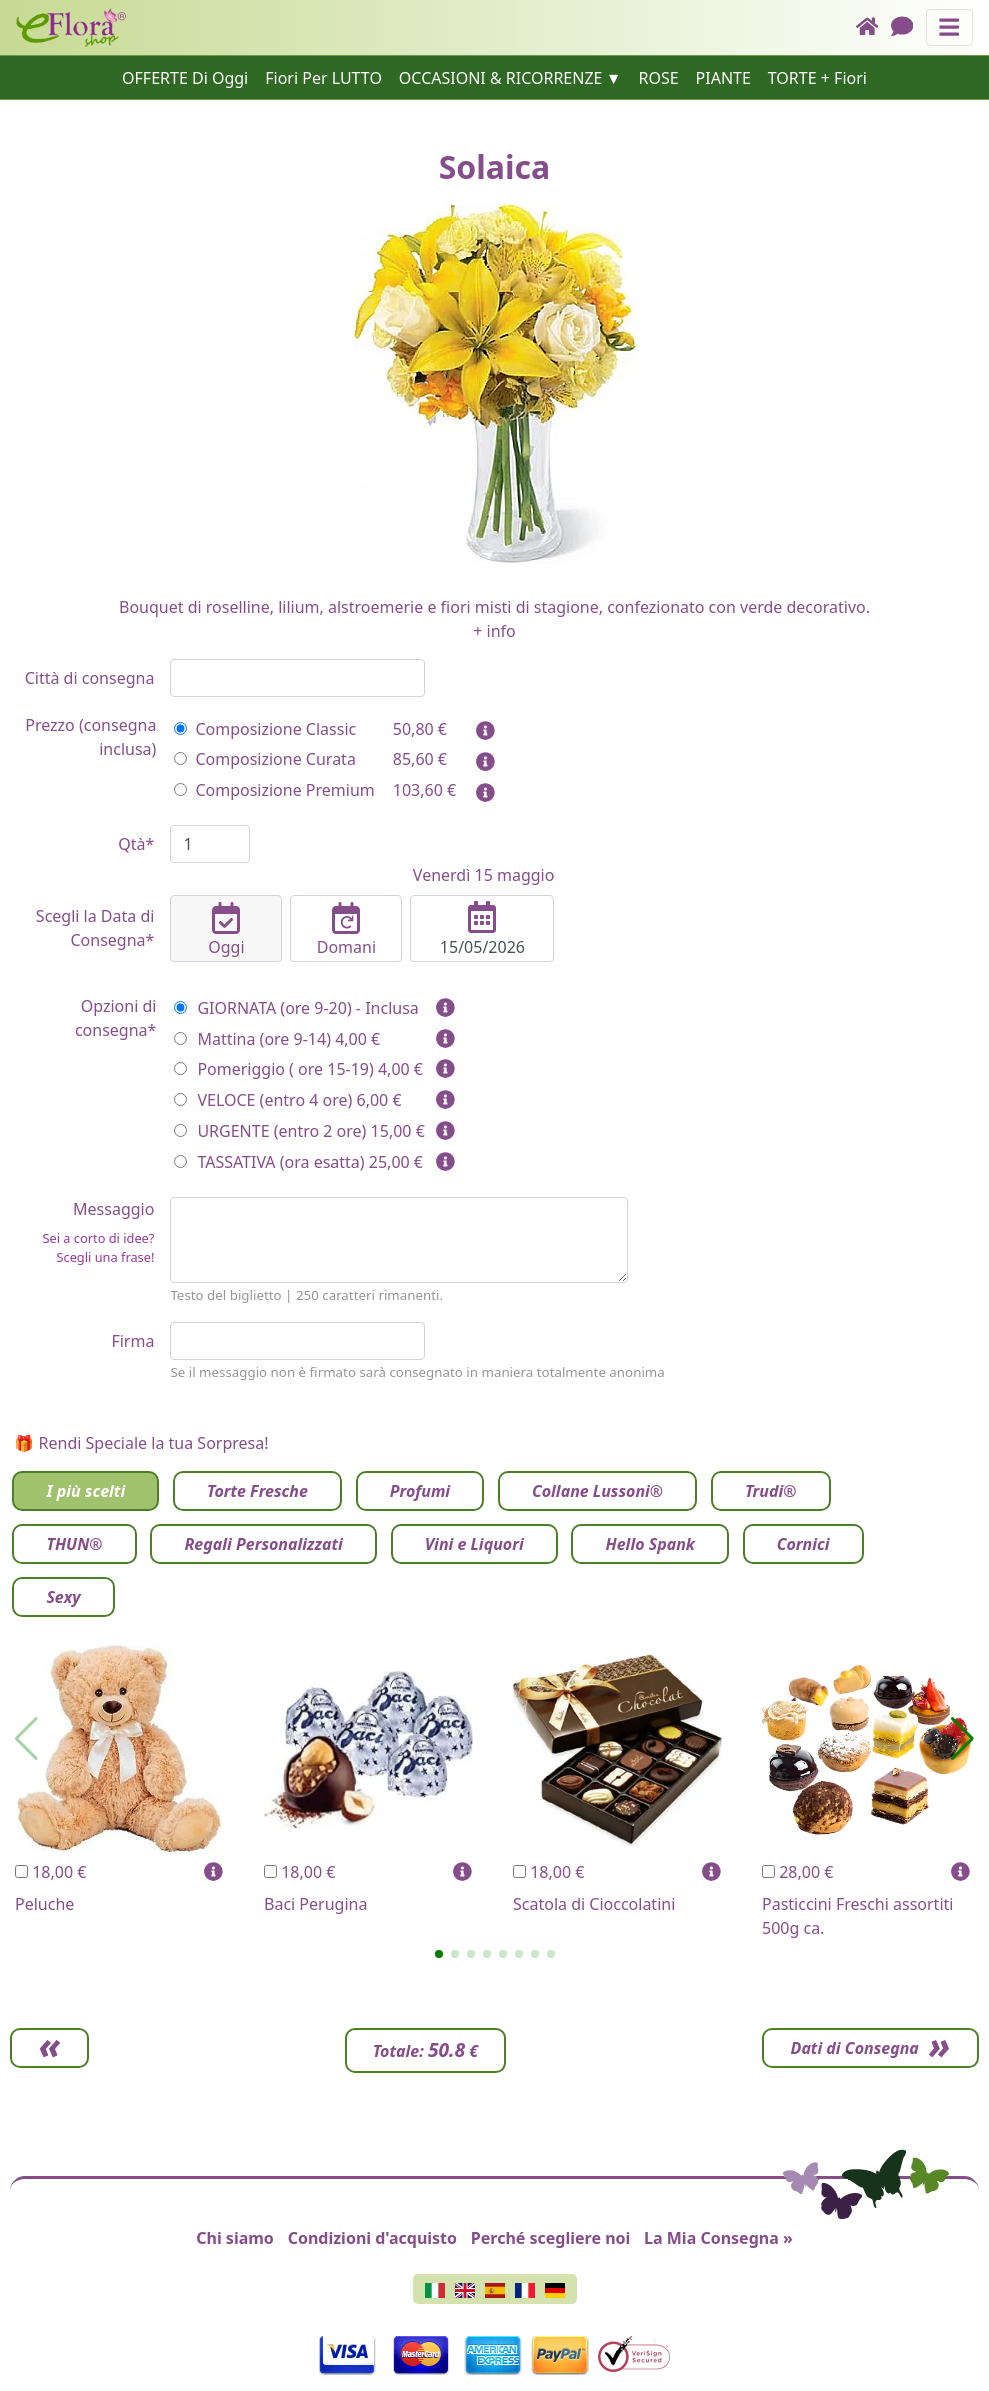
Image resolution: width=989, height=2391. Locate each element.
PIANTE (723, 78)
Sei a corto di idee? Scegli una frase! (98, 1247)
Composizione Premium (274, 790)
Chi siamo (235, 2238)
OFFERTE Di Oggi (185, 78)
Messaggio (82, 1232)
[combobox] (297, 678)
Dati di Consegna (849, 2048)
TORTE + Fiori (817, 78)
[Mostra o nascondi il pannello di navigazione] (949, 27)
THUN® (74, 1544)
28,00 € (797, 1872)
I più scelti (85, 1491)
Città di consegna (90, 678)
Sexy (63, 1597)
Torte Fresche (257, 1491)
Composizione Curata (264, 759)
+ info (494, 631)
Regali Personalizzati (263, 1544)
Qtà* (136, 844)
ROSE (658, 78)
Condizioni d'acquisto (372, 2238)
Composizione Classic (265, 729)
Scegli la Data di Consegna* (95, 928)
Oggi (226, 930)
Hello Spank (649, 1544)
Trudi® (771, 1491)
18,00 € (50, 1872)
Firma (132, 1341)
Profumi (420, 1491)
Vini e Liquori (474, 1544)
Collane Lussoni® (597, 1491)
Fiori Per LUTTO (323, 78)
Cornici (803, 1544)
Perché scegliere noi (550, 2238)
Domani (346, 930)
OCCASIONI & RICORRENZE (501, 78)
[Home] (873, 27)
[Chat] (908, 27)
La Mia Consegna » (718, 2238)
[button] (439, 1954)
